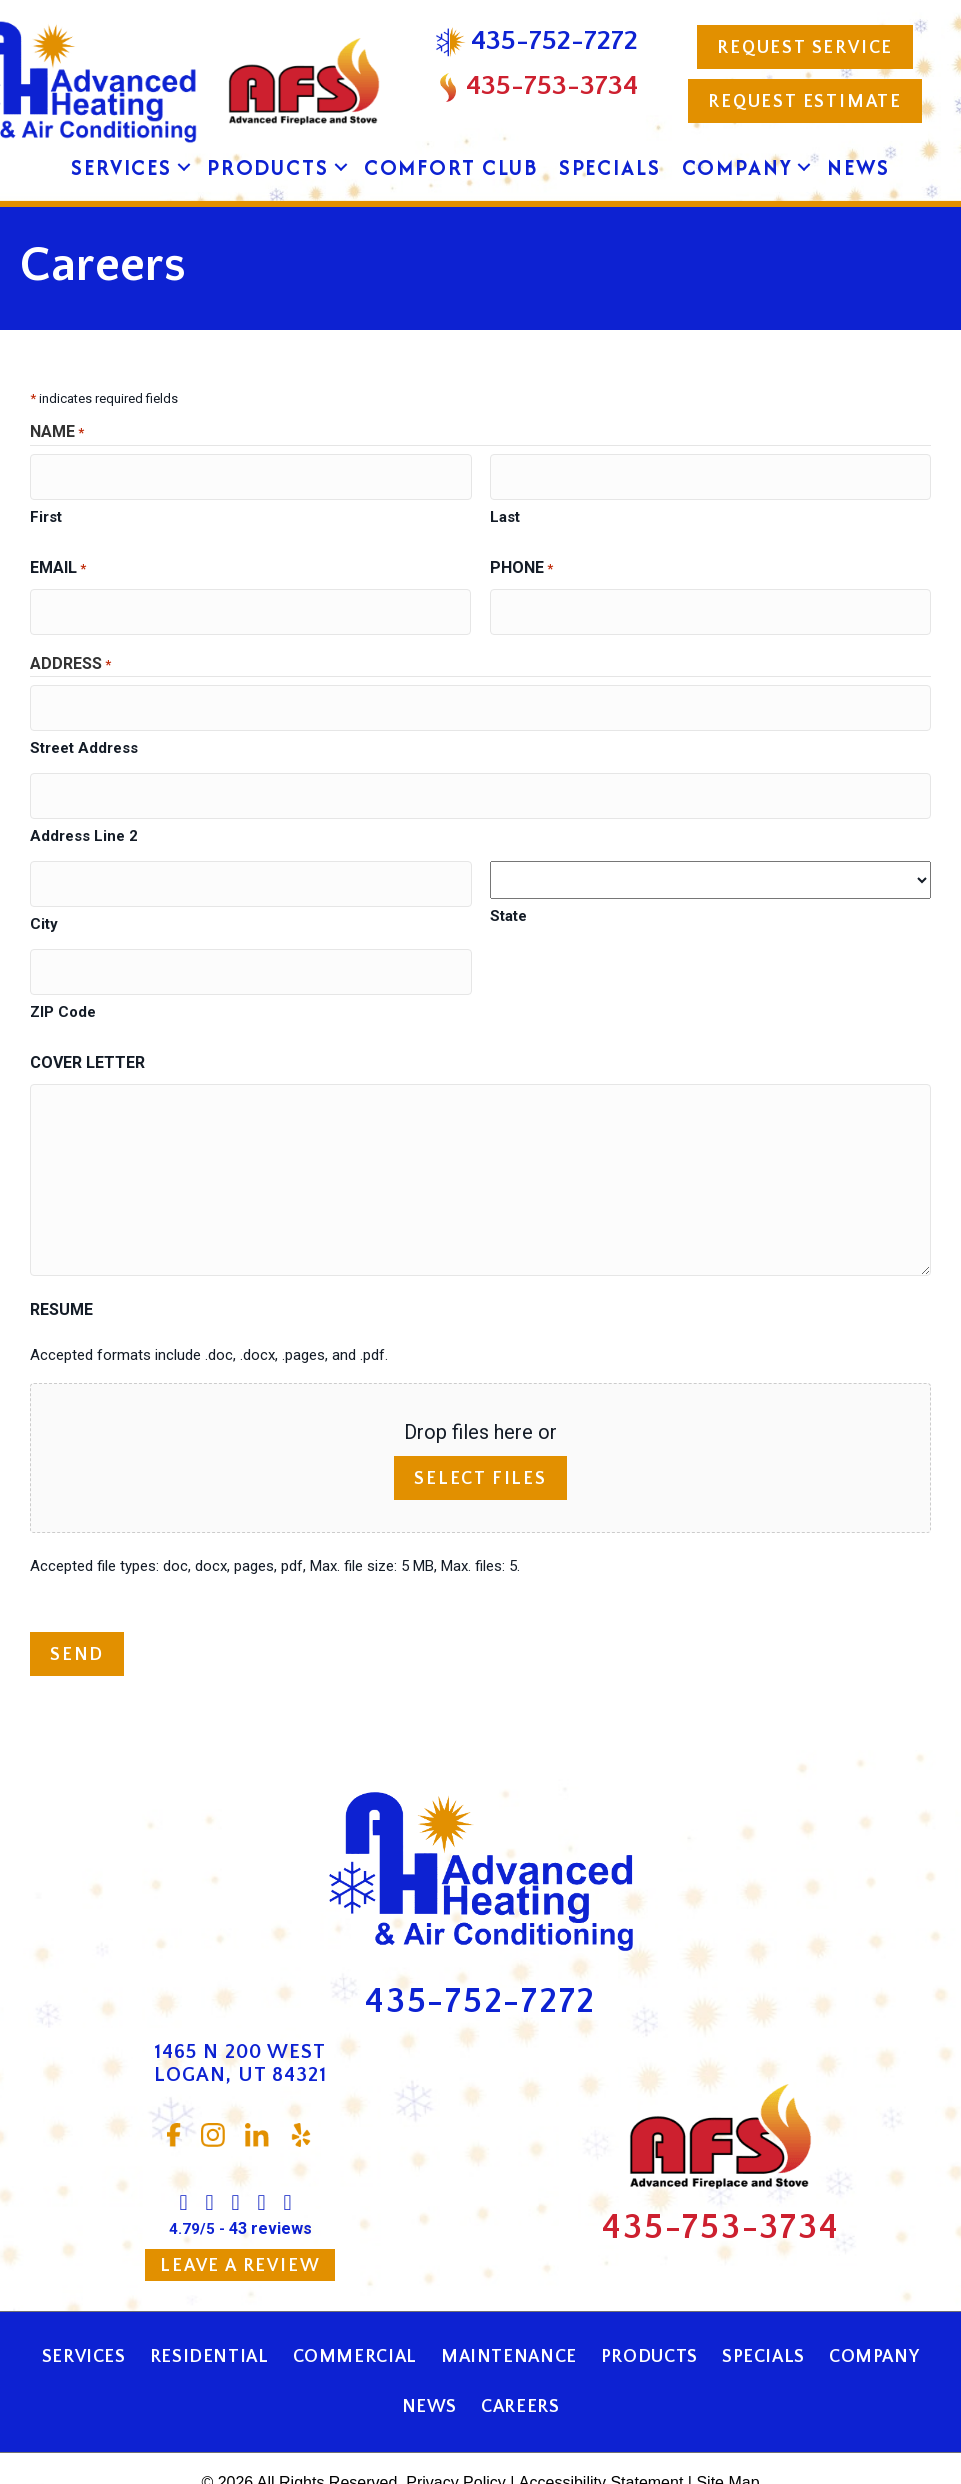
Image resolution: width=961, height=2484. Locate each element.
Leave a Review (240, 2227)
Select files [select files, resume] (480, 1440)
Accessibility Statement (601, 2443)
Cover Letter (87, 1023)
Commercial (355, 2318)
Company (737, 167)
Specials (610, 167)
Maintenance (509, 2318)
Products (268, 167)
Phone (521, 562)
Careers (520, 2368)
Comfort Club (451, 167)
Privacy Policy (456, 2443)
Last (505, 510)
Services (121, 167)
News (858, 167)
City (44, 891)
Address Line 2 (84, 810)
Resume (61, 1269)
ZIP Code (63, 973)
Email (58, 562)
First (46, 510)
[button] (184, 168)
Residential (209, 2318)
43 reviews (270, 2189)
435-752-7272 (480, 1961)
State (508, 890)
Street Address (84, 729)
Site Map (727, 2443)
